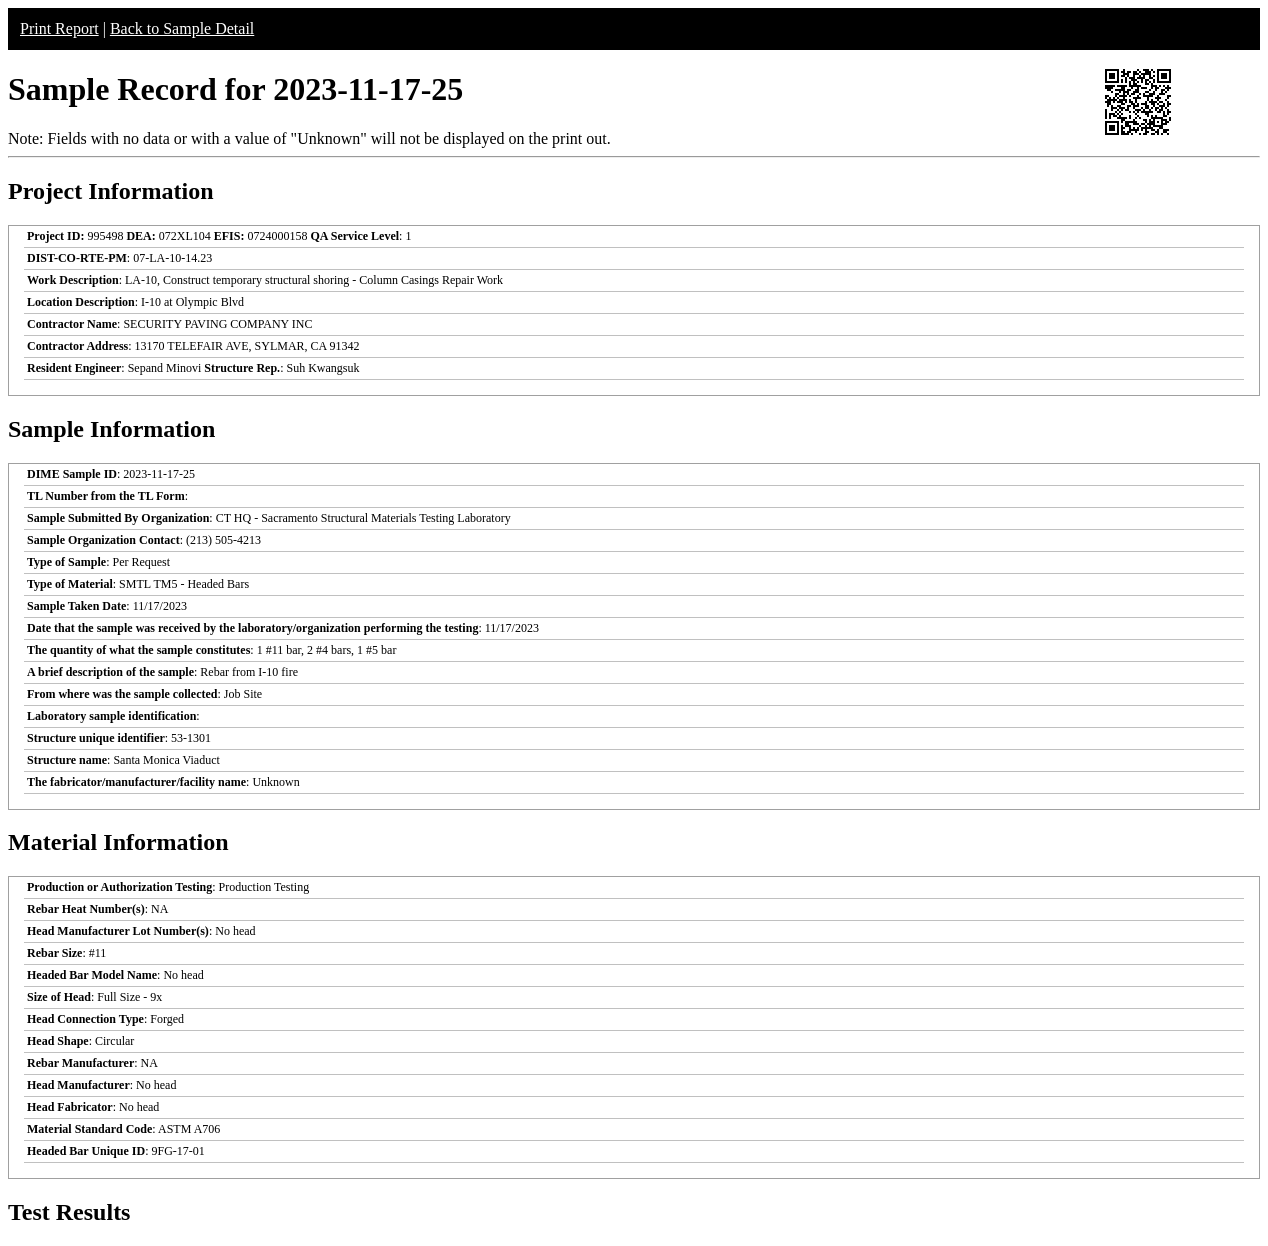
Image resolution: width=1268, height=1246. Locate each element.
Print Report (59, 28)
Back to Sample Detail (182, 28)
